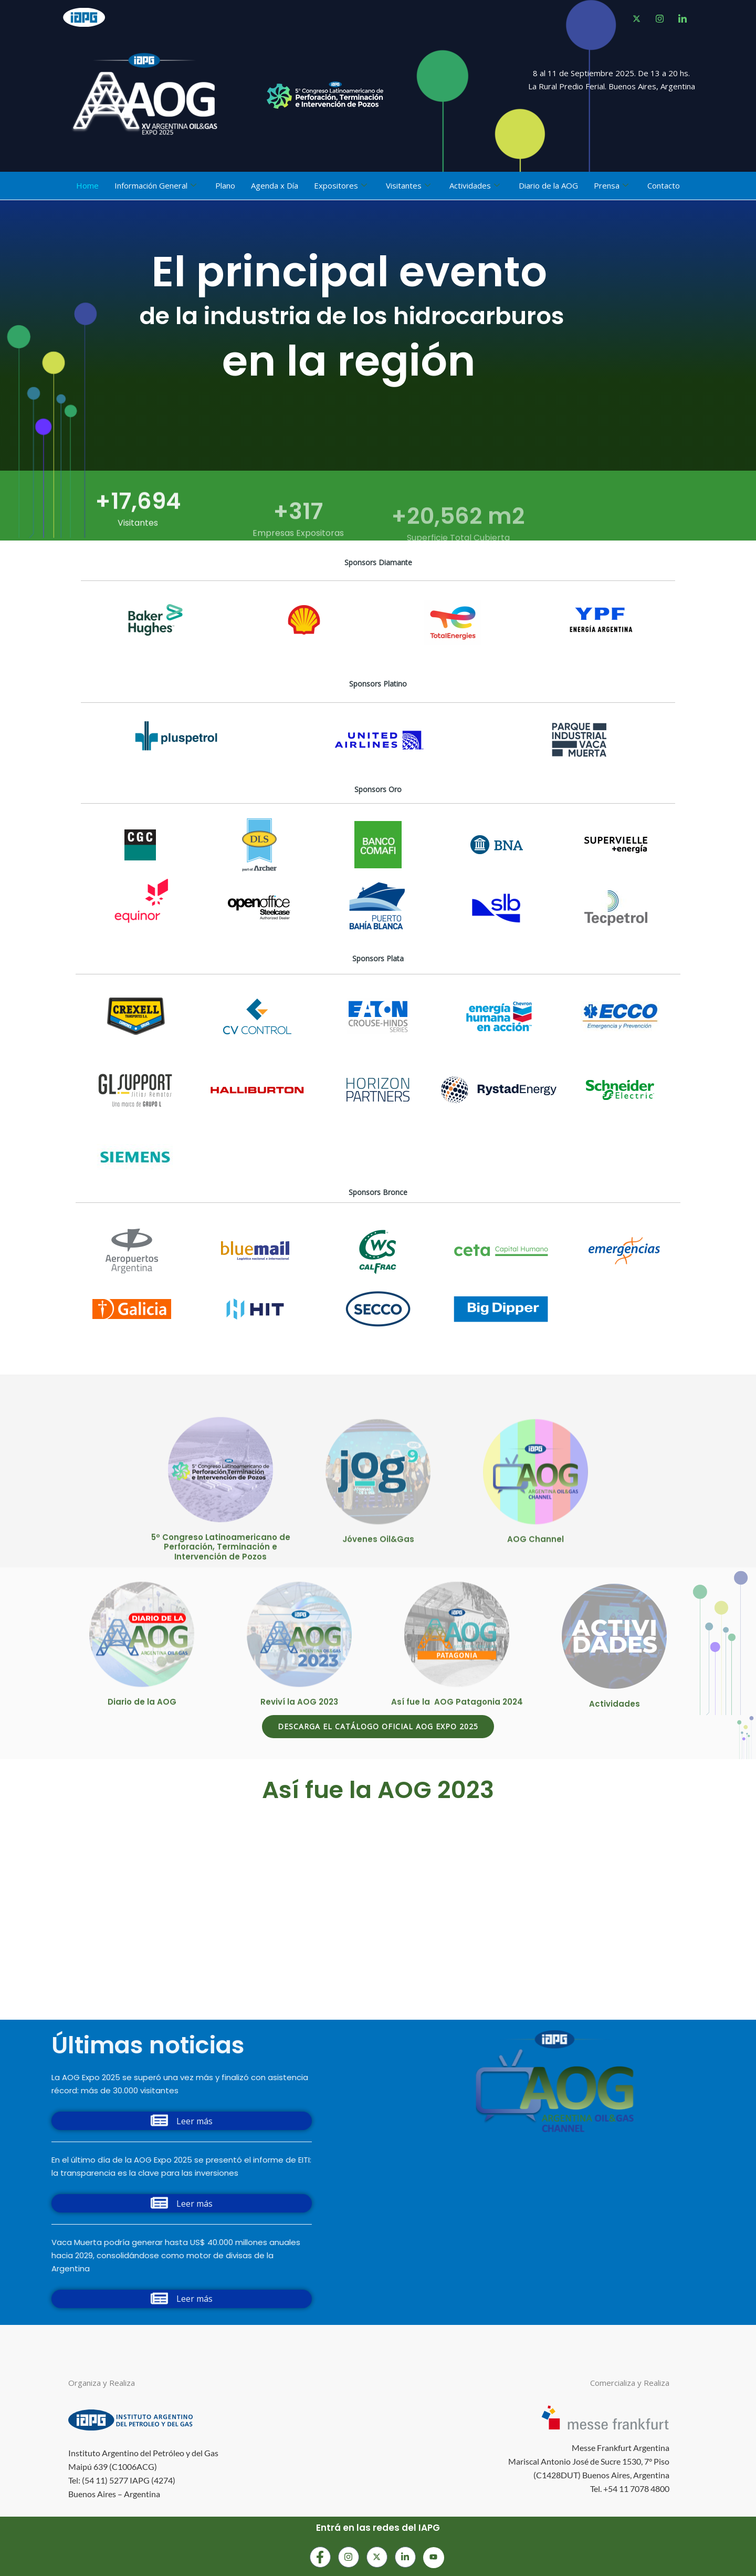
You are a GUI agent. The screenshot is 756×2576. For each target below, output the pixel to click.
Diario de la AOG (548, 185)
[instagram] (659, 18)
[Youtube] (433, 2557)
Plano (225, 185)
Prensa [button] (611, 185)
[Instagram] (348, 2557)
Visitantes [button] (408, 185)
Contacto (663, 185)
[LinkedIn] (682, 18)
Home (87, 185)
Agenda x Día (274, 185)
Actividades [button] (474, 185)
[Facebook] (636, 18)
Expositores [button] (340, 185)
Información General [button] (155, 185)
